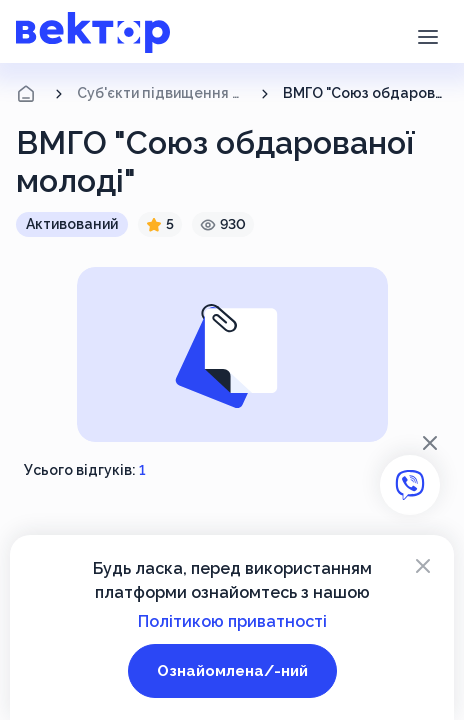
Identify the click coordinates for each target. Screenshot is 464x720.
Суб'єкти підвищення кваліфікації (162, 93)
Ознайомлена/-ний (232, 671)
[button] (427, 35)
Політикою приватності (232, 621)
